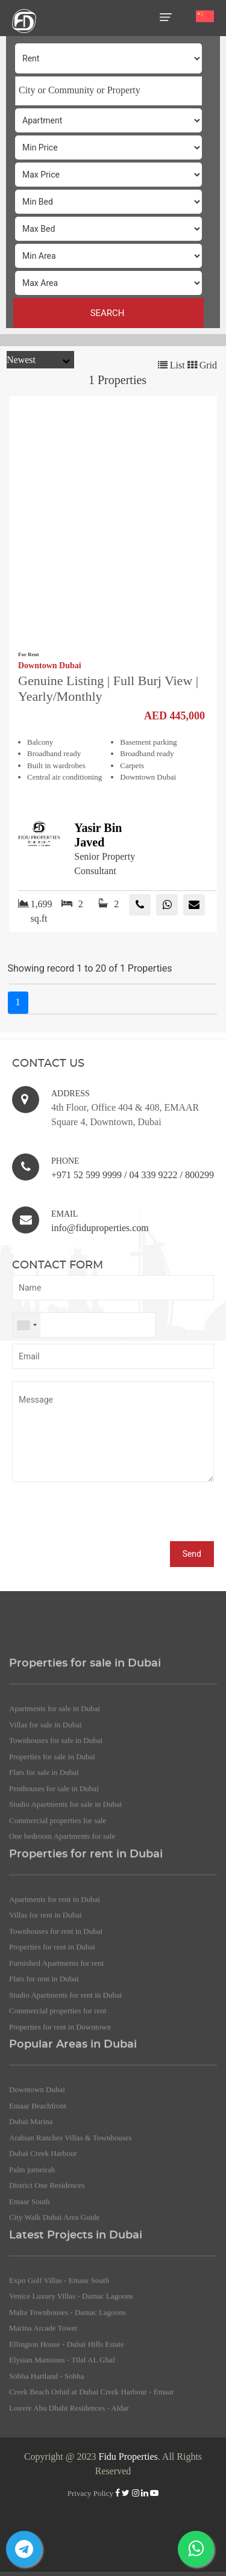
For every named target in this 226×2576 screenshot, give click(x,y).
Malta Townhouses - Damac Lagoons (67, 2414)
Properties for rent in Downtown (60, 2129)
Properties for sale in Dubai (52, 1859)
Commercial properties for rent (57, 2113)
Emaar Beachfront (37, 2208)
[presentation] (103, 1517)
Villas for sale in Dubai (45, 1827)
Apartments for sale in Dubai (54, 1811)
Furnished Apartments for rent (56, 2065)
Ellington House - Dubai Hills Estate (66, 2446)
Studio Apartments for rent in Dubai (65, 2097)
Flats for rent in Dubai (44, 2082)
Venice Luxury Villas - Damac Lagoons (71, 2399)
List (171, 365)
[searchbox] (109, 90)
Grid (202, 365)
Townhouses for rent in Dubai (55, 2033)
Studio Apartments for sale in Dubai (65, 1907)
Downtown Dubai (49, 666)
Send (192, 1554)
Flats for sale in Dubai (44, 1875)
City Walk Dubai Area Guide (54, 2320)
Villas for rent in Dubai (45, 2018)
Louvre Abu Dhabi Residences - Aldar (69, 2510)
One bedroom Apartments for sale (62, 1939)
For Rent (28, 654)
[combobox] (108, 90)
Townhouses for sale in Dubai (55, 1843)
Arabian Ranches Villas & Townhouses (70, 2240)
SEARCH (108, 313)
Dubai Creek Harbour (43, 2256)
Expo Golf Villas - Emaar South (59, 2383)
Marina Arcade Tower (43, 2431)
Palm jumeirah (32, 2272)
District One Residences (47, 2288)
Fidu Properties (128, 2456)
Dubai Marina (31, 2224)
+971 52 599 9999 (86, 1175)
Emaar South (29, 2304)
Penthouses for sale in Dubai (54, 1891)
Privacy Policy (90, 2493)
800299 (199, 1175)
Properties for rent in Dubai (52, 2050)
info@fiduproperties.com (100, 1228)
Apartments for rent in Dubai (54, 2001)
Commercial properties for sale (57, 1923)
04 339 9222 (153, 1175)
